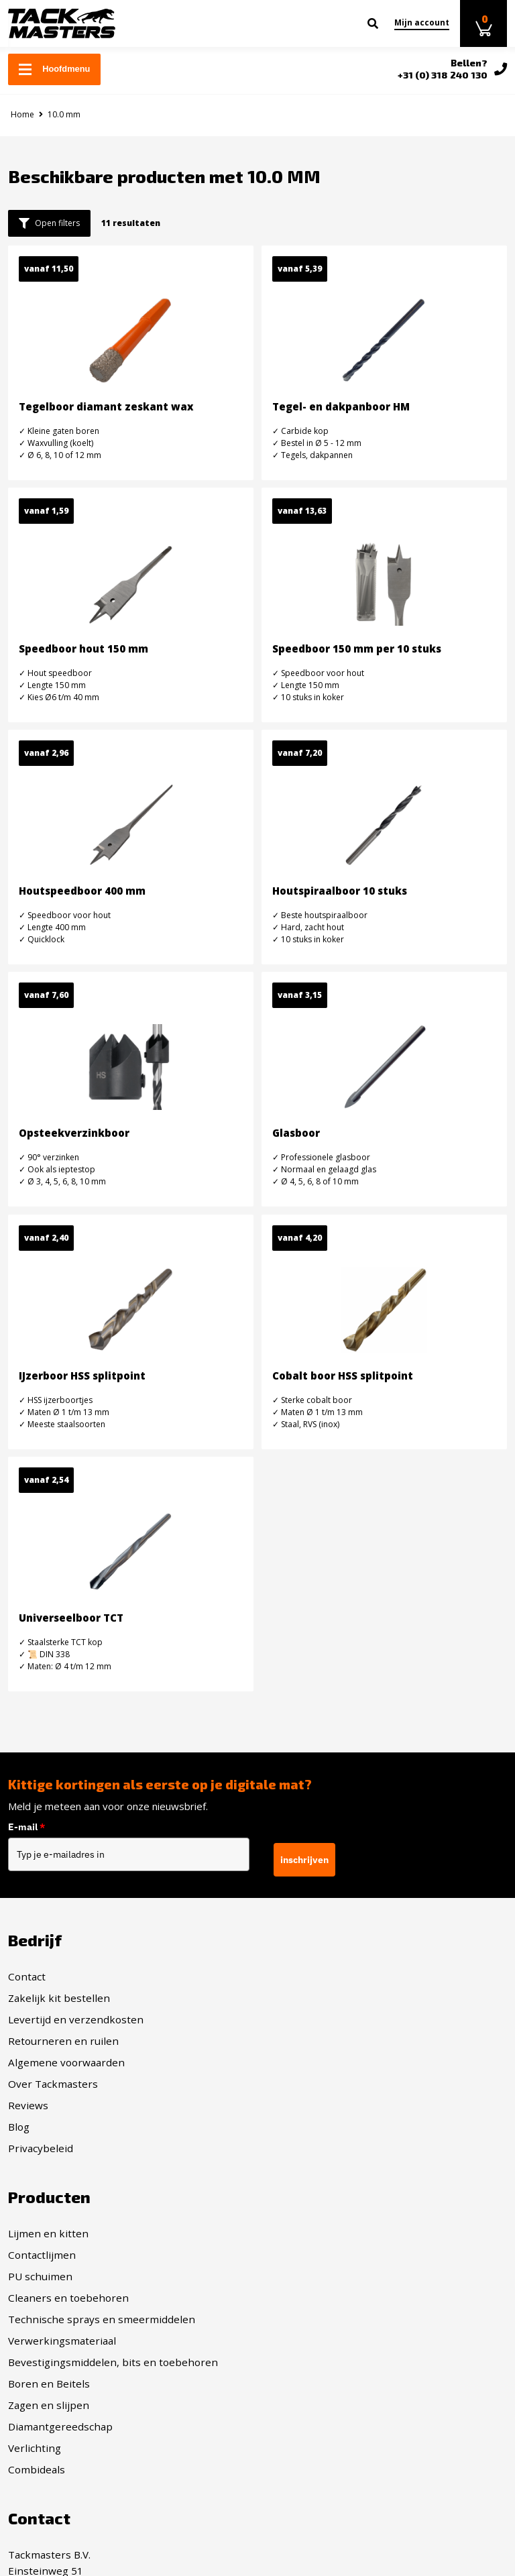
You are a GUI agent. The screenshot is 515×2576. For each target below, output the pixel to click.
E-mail (26, 1827)
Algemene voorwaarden (66, 2062)
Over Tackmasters (53, 2083)
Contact (27, 1976)
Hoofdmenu (54, 69)
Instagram (304, 2319)
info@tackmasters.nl (95, 2394)
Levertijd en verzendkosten (76, 2019)
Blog (19, 2126)
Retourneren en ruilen (63, 2041)
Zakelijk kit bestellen (59, 1998)
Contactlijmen (299, 1998)
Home (22, 114)
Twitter (297, 2340)
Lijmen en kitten (306, 1976)
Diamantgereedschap (318, 2169)
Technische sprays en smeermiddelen (359, 2062)
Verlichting (292, 2191)
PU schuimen (298, 2019)
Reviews (28, 2105)
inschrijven (304, 1860)
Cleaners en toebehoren (326, 2041)
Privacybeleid (40, 2148)
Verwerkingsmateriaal (320, 2083)
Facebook (302, 2297)
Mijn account (421, 22)
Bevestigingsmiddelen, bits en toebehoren (370, 2105)
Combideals (294, 2212)
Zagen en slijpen (306, 2148)
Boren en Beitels (306, 2126)
